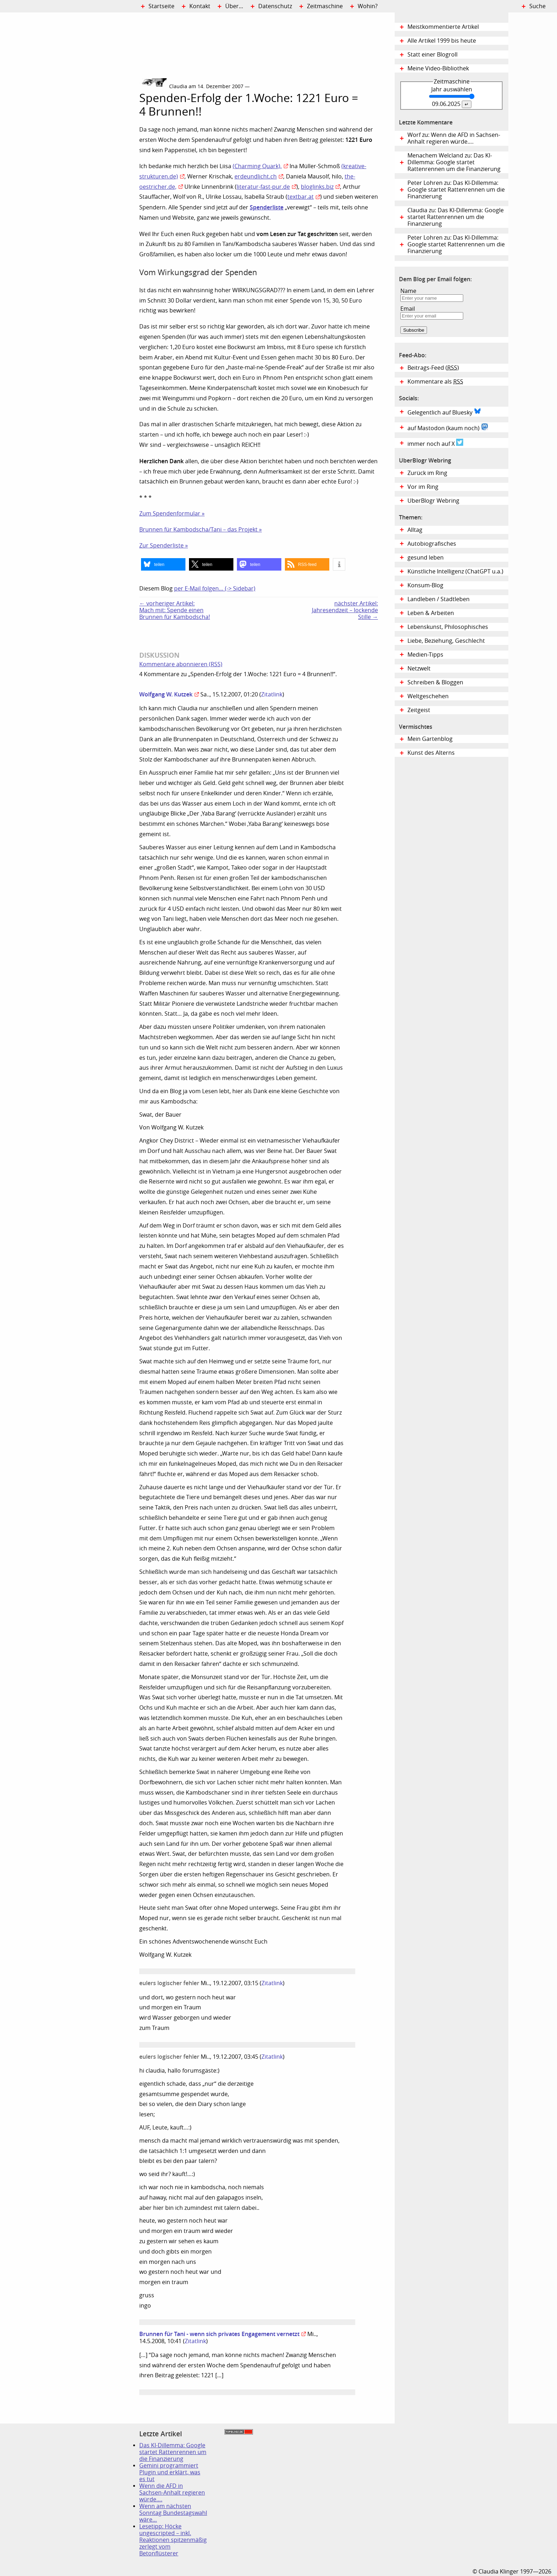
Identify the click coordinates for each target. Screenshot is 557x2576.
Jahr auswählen (451, 89)
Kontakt (199, 6)
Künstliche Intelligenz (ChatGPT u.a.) (455, 571)
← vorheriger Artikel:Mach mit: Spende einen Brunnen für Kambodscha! (174, 610)
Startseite (161, 6)
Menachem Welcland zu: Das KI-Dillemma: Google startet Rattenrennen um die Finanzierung (454, 162)
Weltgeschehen (428, 696)
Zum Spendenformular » (172, 513)
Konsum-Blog (425, 585)
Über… (234, 6)
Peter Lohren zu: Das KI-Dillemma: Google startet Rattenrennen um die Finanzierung (456, 190)
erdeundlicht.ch (255, 176)
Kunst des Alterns (431, 752)
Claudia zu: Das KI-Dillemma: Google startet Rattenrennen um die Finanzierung (455, 217)
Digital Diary (69, 119)
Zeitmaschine (325, 6)
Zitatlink (271, 694)
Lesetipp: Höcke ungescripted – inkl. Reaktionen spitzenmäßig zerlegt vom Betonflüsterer (173, 2540)
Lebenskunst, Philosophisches (447, 627)
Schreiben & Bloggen (435, 682)
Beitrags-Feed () (433, 367)
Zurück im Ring (427, 473)
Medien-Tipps (425, 654)
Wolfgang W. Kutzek (166, 694)
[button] (163, 564)
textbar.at (300, 196)
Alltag (414, 530)
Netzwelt (419, 668)
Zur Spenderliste (162, 545)
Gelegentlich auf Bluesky (444, 411)
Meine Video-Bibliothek (438, 68)
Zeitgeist (418, 710)
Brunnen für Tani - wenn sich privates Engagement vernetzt (219, 2334)
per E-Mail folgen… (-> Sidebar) (214, 588)
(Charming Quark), (257, 166)
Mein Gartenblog (430, 739)
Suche (537, 6)
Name (408, 291)
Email (407, 308)
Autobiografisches (431, 543)
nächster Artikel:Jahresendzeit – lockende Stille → (345, 610)
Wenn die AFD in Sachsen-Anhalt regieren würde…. (172, 2493)
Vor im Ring (422, 486)
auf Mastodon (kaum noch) (447, 427)
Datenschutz (275, 6)
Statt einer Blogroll (432, 54)
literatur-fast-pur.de (263, 186)
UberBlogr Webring (433, 500)
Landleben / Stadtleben (438, 599)
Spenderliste (266, 207)
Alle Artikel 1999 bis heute (441, 40)
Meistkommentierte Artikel (443, 26)
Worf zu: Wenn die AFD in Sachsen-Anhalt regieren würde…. (453, 138)
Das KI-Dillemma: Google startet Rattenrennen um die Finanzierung (172, 2452)
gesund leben (425, 557)
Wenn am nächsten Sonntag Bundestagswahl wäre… (173, 2513)
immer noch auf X (435, 443)
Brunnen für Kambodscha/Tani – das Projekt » (200, 529)
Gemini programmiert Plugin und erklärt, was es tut (169, 2472)
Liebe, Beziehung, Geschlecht (446, 640)
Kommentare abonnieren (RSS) (180, 664)
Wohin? (368, 6)
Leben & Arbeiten (430, 613)
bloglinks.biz (317, 186)
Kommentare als (435, 381)
